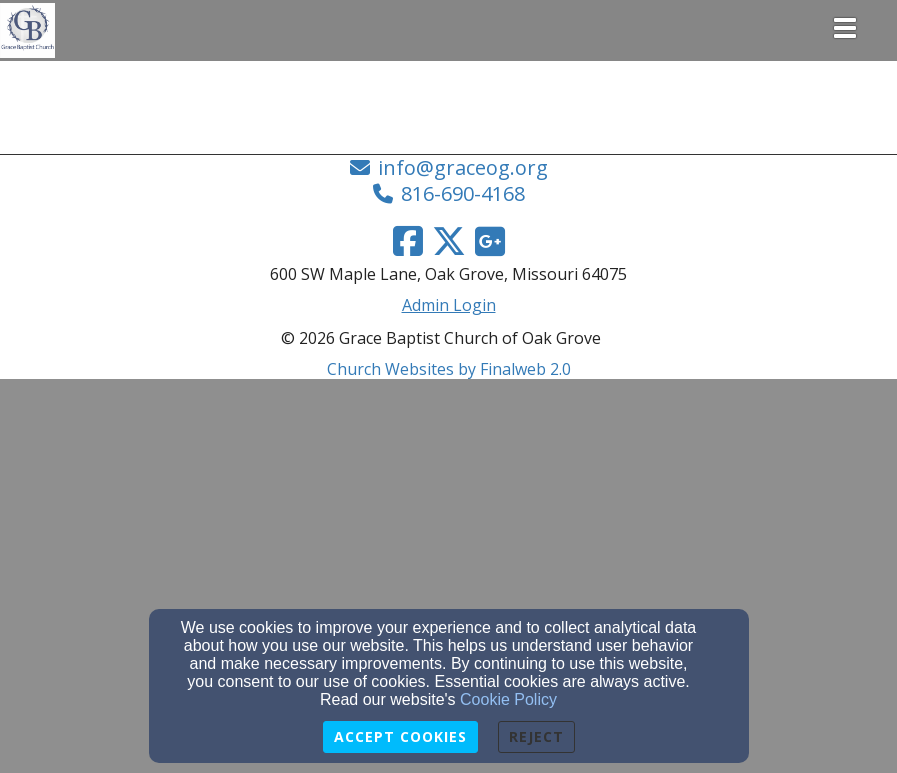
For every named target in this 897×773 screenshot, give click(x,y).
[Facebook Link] (408, 241)
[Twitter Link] (449, 241)
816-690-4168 (463, 193)
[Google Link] (490, 241)
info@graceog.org (463, 167)
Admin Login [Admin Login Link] (449, 305)
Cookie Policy (508, 699)
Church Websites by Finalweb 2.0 (449, 369)
